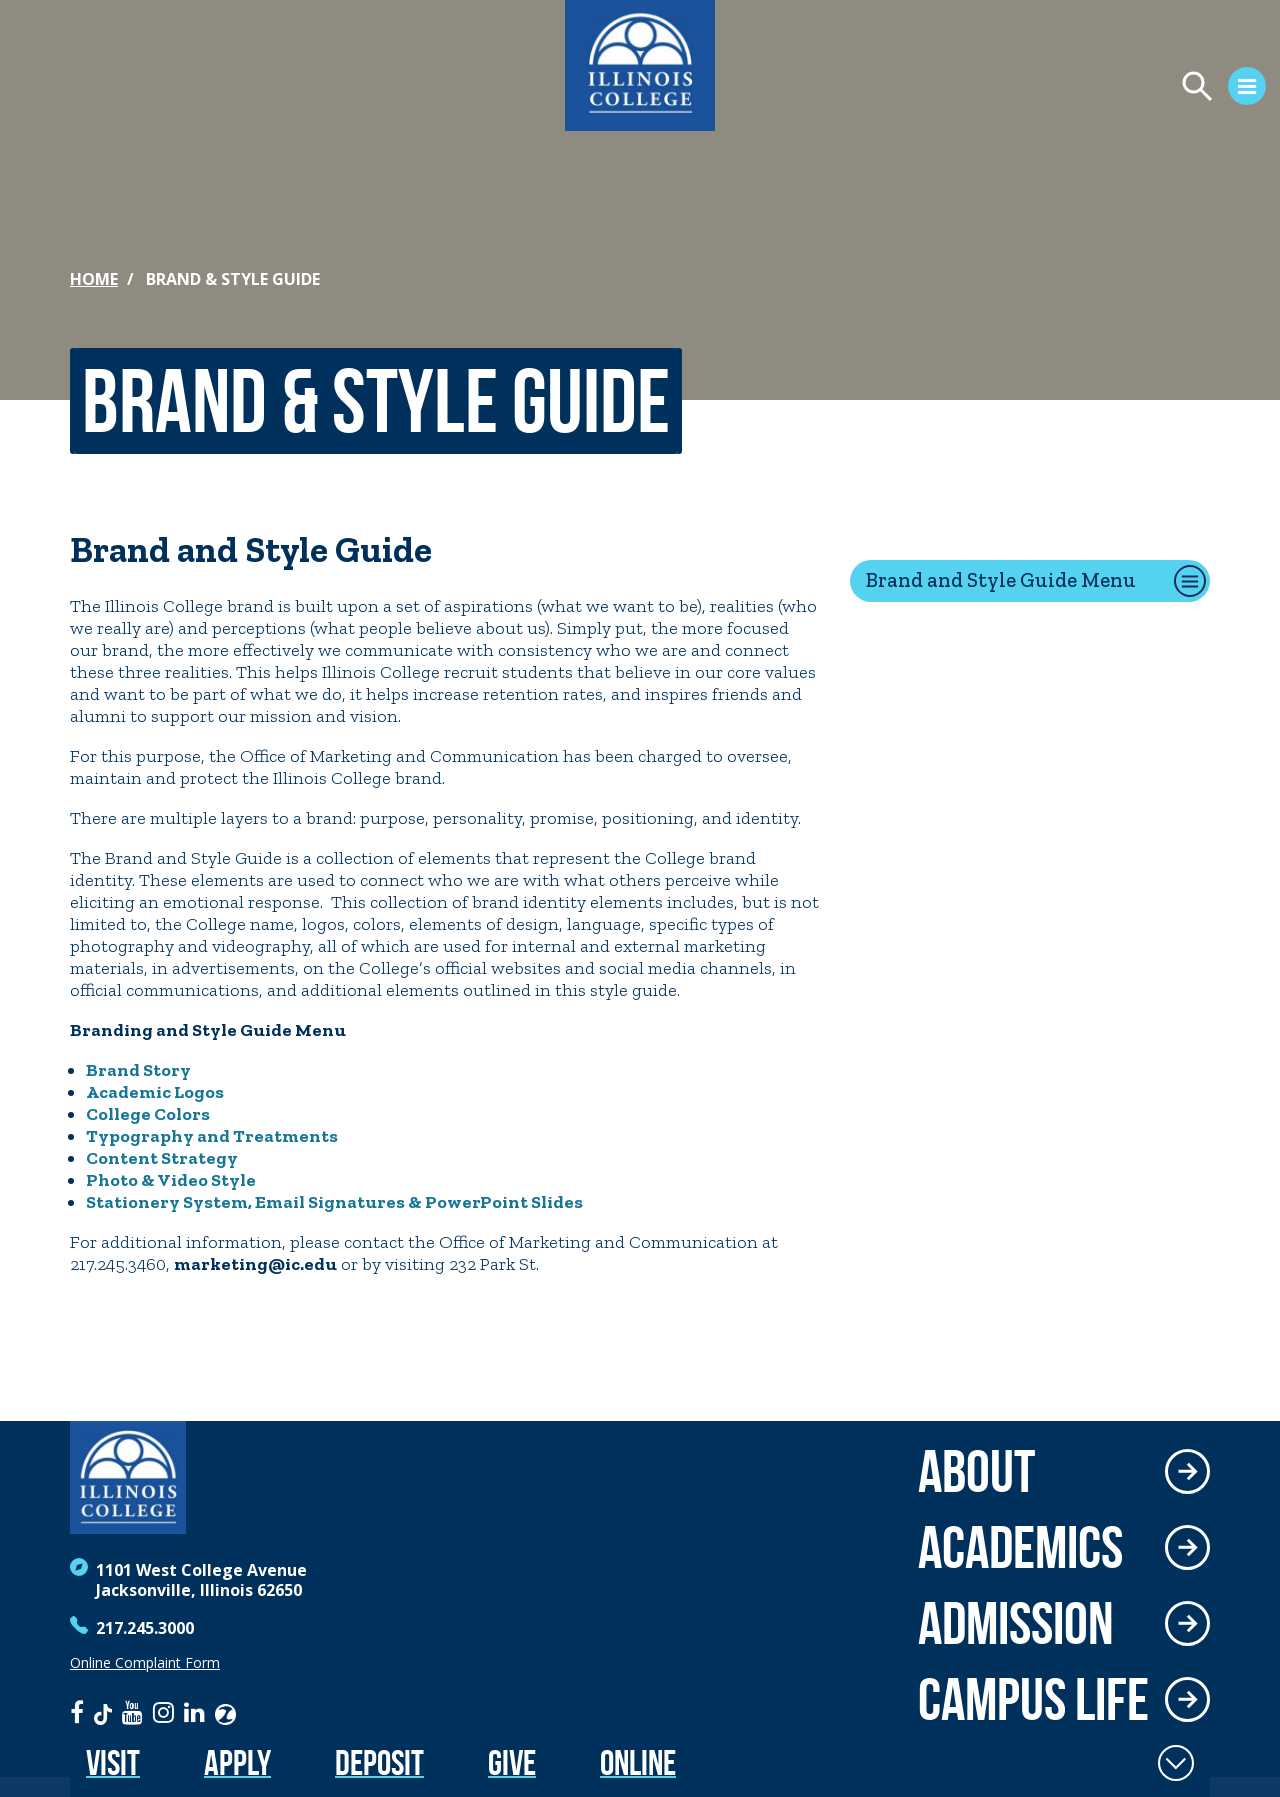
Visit (113, 1762)
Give (512, 1762)
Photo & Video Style (171, 1180)
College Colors (148, 1114)
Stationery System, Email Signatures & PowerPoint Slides (334, 1202)
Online (638, 1762)
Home (94, 279)
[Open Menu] (1036, 89)
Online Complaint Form (145, 1663)
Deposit (379, 1762)
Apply (237, 1762)
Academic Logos (155, 1092)
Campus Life (1033, 1699)
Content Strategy (162, 1158)
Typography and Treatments (212, 1136)
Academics (1020, 1547)
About (976, 1471)
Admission (1016, 1623)
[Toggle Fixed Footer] (1176, 1763)
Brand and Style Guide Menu (1001, 579)
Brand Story (138, 1070)
